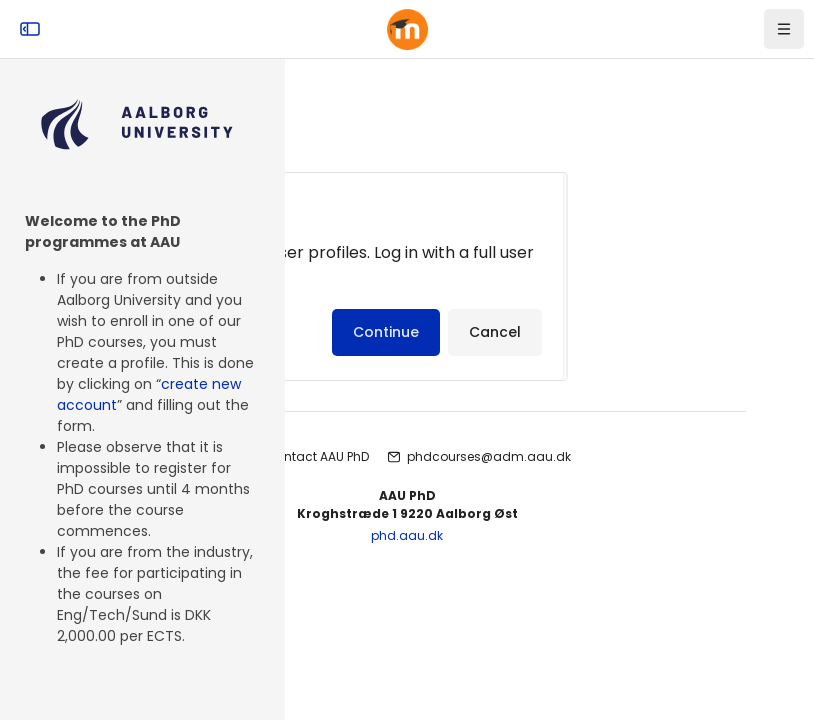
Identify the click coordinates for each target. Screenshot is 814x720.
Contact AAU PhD (317, 456)
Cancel (495, 332)
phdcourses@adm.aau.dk (489, 456)
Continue (386, 332)
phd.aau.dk (407, 535)
